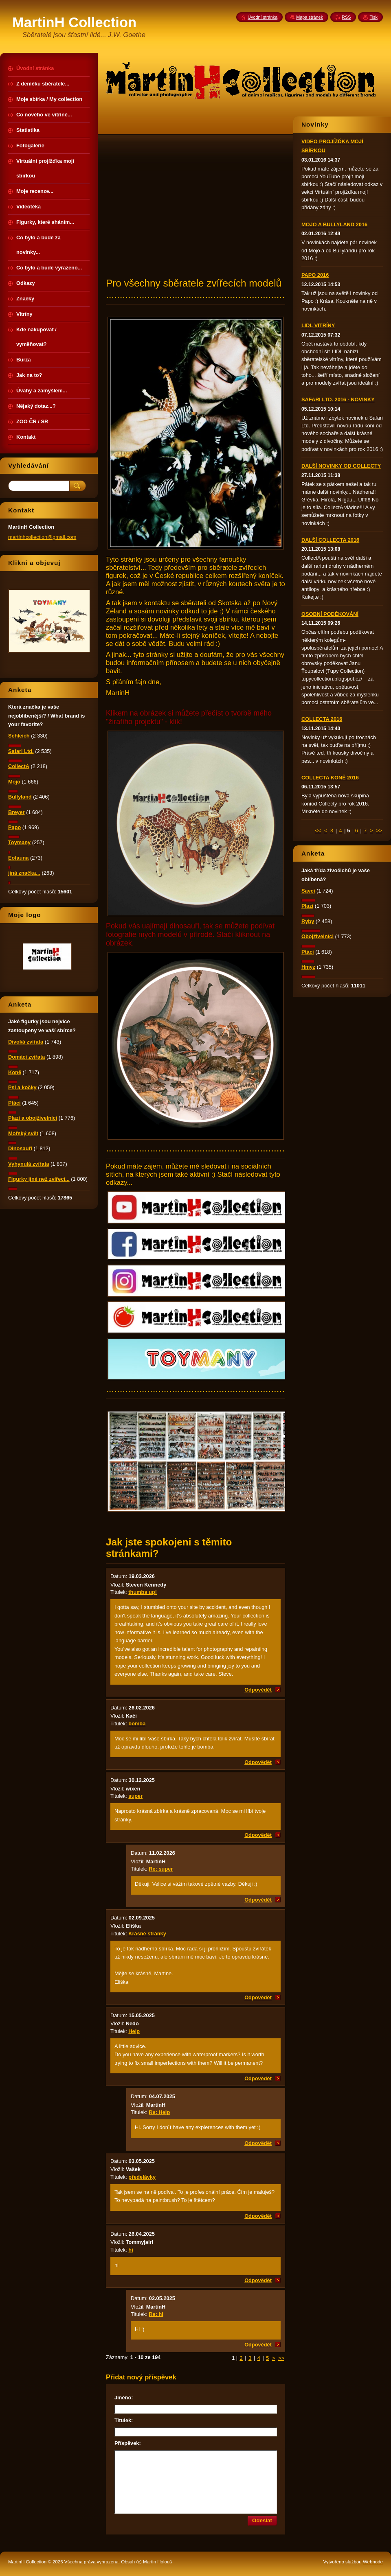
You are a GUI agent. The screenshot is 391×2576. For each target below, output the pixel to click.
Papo (14, 827)
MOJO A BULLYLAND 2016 (334, 224)
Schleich (19, 736)
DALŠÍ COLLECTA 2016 (330, 540)
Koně (14, 1072)
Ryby (307, 921)
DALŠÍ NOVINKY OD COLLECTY (341, 466)
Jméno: (123, 2397)
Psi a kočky (22, 1087)
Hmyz (308, 967)
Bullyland (20, 797)
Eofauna (18, 858)
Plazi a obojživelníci (32, 1118)
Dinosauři (20, 1148)
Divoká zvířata (25, 1042)
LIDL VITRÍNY (318, 325)
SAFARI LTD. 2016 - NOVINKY (338, 399)
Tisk (373, 17)
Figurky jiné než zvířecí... (39, 1179)
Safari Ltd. (21, 751)
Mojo (14, 782)
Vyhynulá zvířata (28, 1164)
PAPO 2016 (315, 275)
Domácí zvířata (26, 1057)
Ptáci (307, 952)
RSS (346, 17)
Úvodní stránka (262, 17)
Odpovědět (258, 1690)
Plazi (307, 906)
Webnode (373, 2561)
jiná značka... (24, 873)
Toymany (19, 842)
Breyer (16, 812)
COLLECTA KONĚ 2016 (330, 778)
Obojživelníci (317, 936)
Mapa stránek (309, 17)
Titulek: (123, 2420)
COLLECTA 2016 (321, 719)
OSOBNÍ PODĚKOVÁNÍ (329, 614)
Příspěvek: (127, 2443)
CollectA (18, 766)
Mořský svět (23, 1133)
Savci (308, 891)
